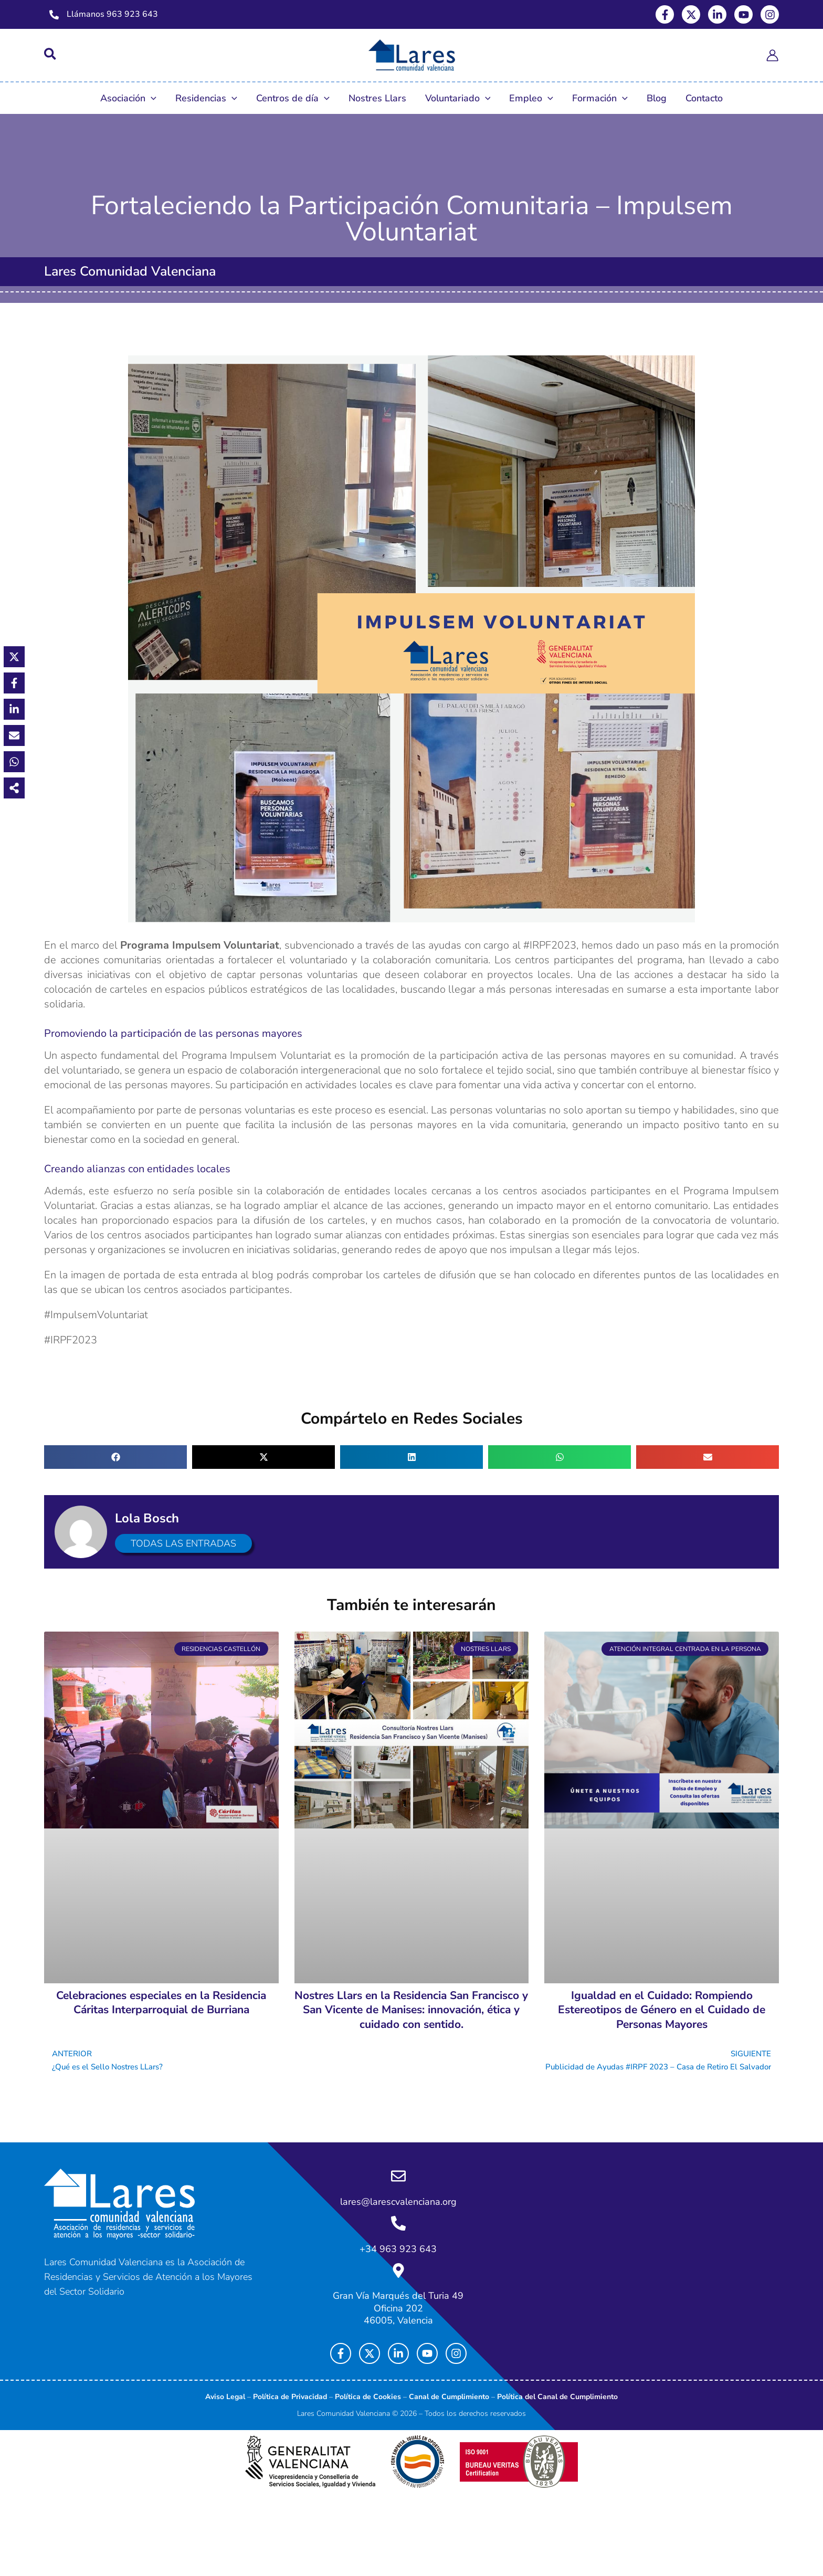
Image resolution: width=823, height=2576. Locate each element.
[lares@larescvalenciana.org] (398, 2184)
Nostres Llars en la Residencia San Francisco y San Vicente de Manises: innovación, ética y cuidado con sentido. (411, 2010)
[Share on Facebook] (13, 680)
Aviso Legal (225, 2397)
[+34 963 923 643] (398, 2228)
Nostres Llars (377, 98)
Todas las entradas (188, 1543)
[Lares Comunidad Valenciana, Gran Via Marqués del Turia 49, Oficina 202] (656, 2257)
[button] (50, 56)
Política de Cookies (368, 2397)
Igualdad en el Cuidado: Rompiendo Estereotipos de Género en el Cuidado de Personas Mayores (661, 2010)
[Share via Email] (13, 733)
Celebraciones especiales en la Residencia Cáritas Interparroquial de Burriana (161, 2002)
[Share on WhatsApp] (13, 759)
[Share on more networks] (13, 785)
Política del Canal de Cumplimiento (557, 2397)
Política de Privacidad (290, 2397)
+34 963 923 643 (398, 2252)
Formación (600, 98)
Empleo (531, 98)
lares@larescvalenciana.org (398, 2208)
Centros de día (293, 98)
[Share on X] (13, 654)
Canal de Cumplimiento (449, 2397)
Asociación (128, 98)
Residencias (206, 98)
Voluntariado (458, 98)
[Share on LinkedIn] (13, 707)
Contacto (704, 98)
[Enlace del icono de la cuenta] (772, 55)
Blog (657, 98)
